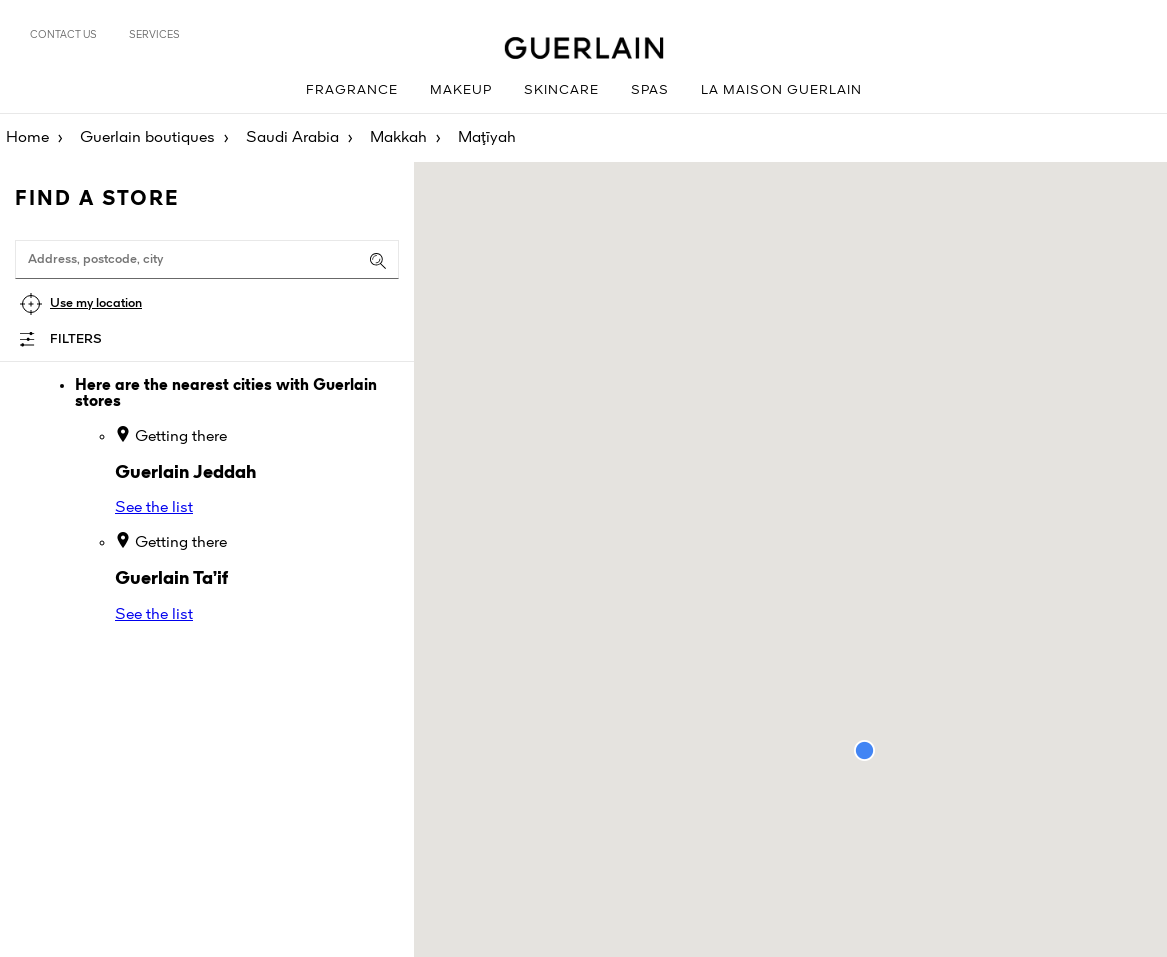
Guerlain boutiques (147, 138)
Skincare (561, 90)
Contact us (63, 35)
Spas (650, 90)
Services (154, 35)
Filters (76, 339)
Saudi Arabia (292, 138)
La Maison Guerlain (781, 90)
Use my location (96, 303)
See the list (154, 508)
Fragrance (352, 90)
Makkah (398, 138)
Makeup (461, 90)
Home (27, 138)
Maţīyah (487, 138)
